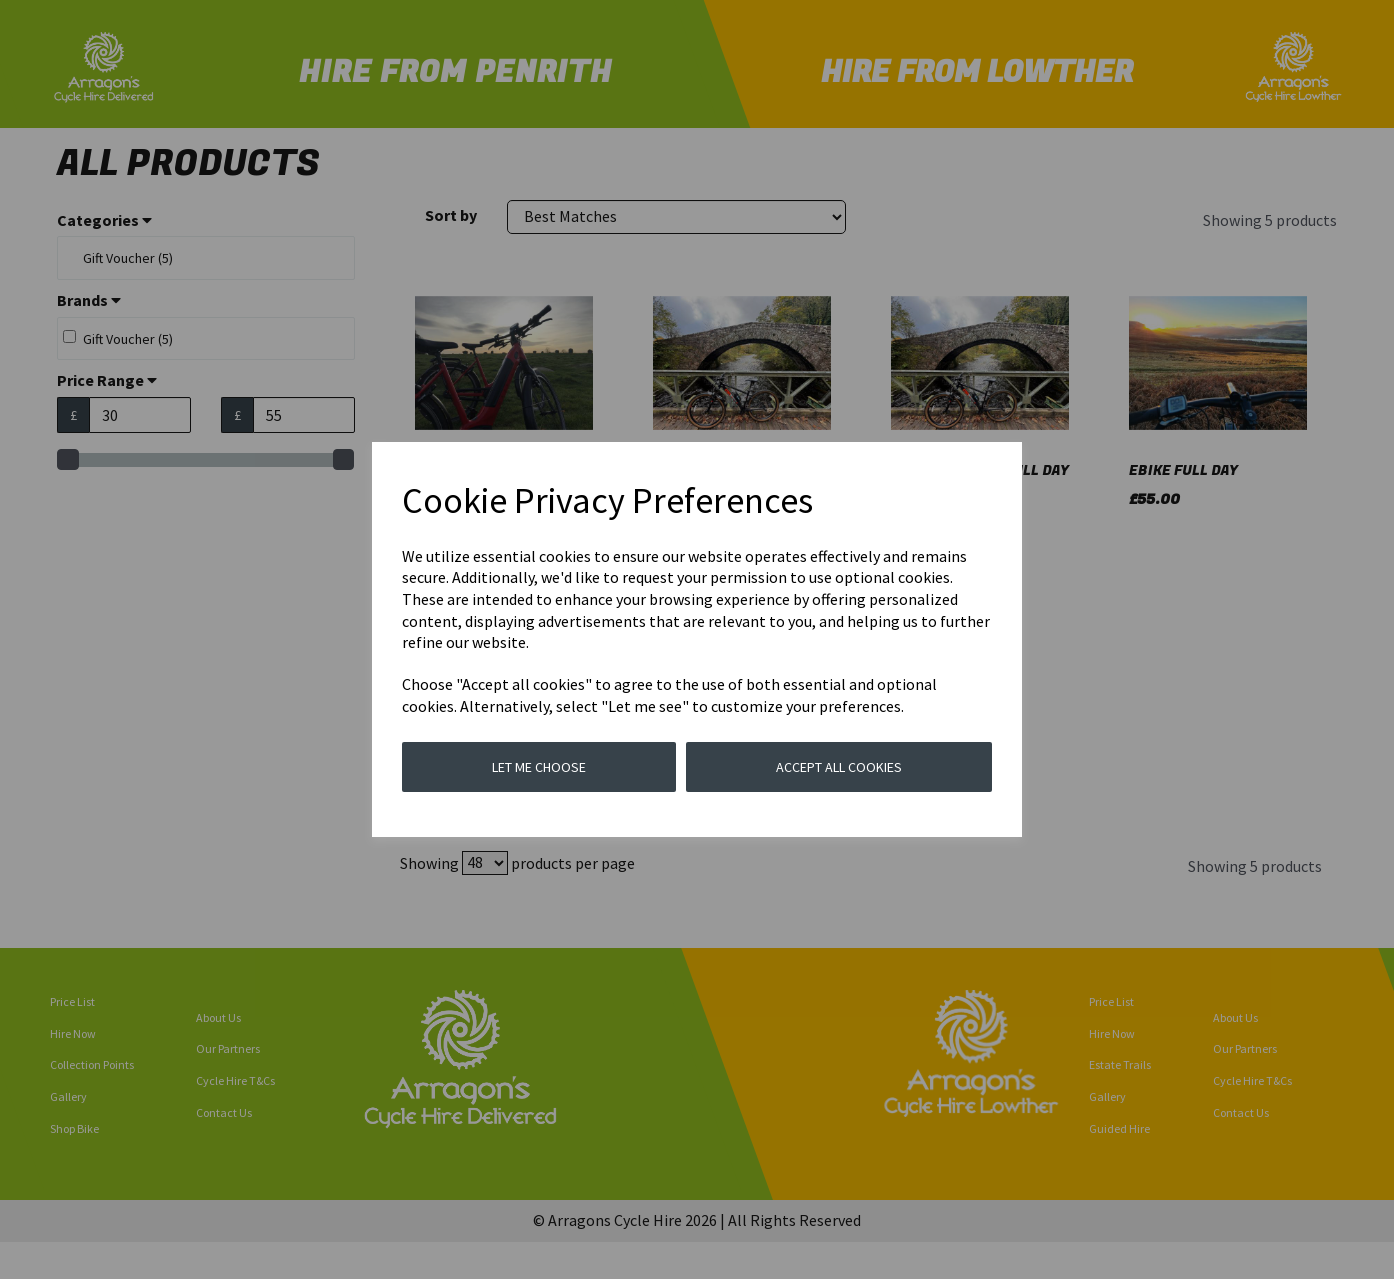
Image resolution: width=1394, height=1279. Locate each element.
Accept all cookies (839, 767)
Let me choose (539, 767)
